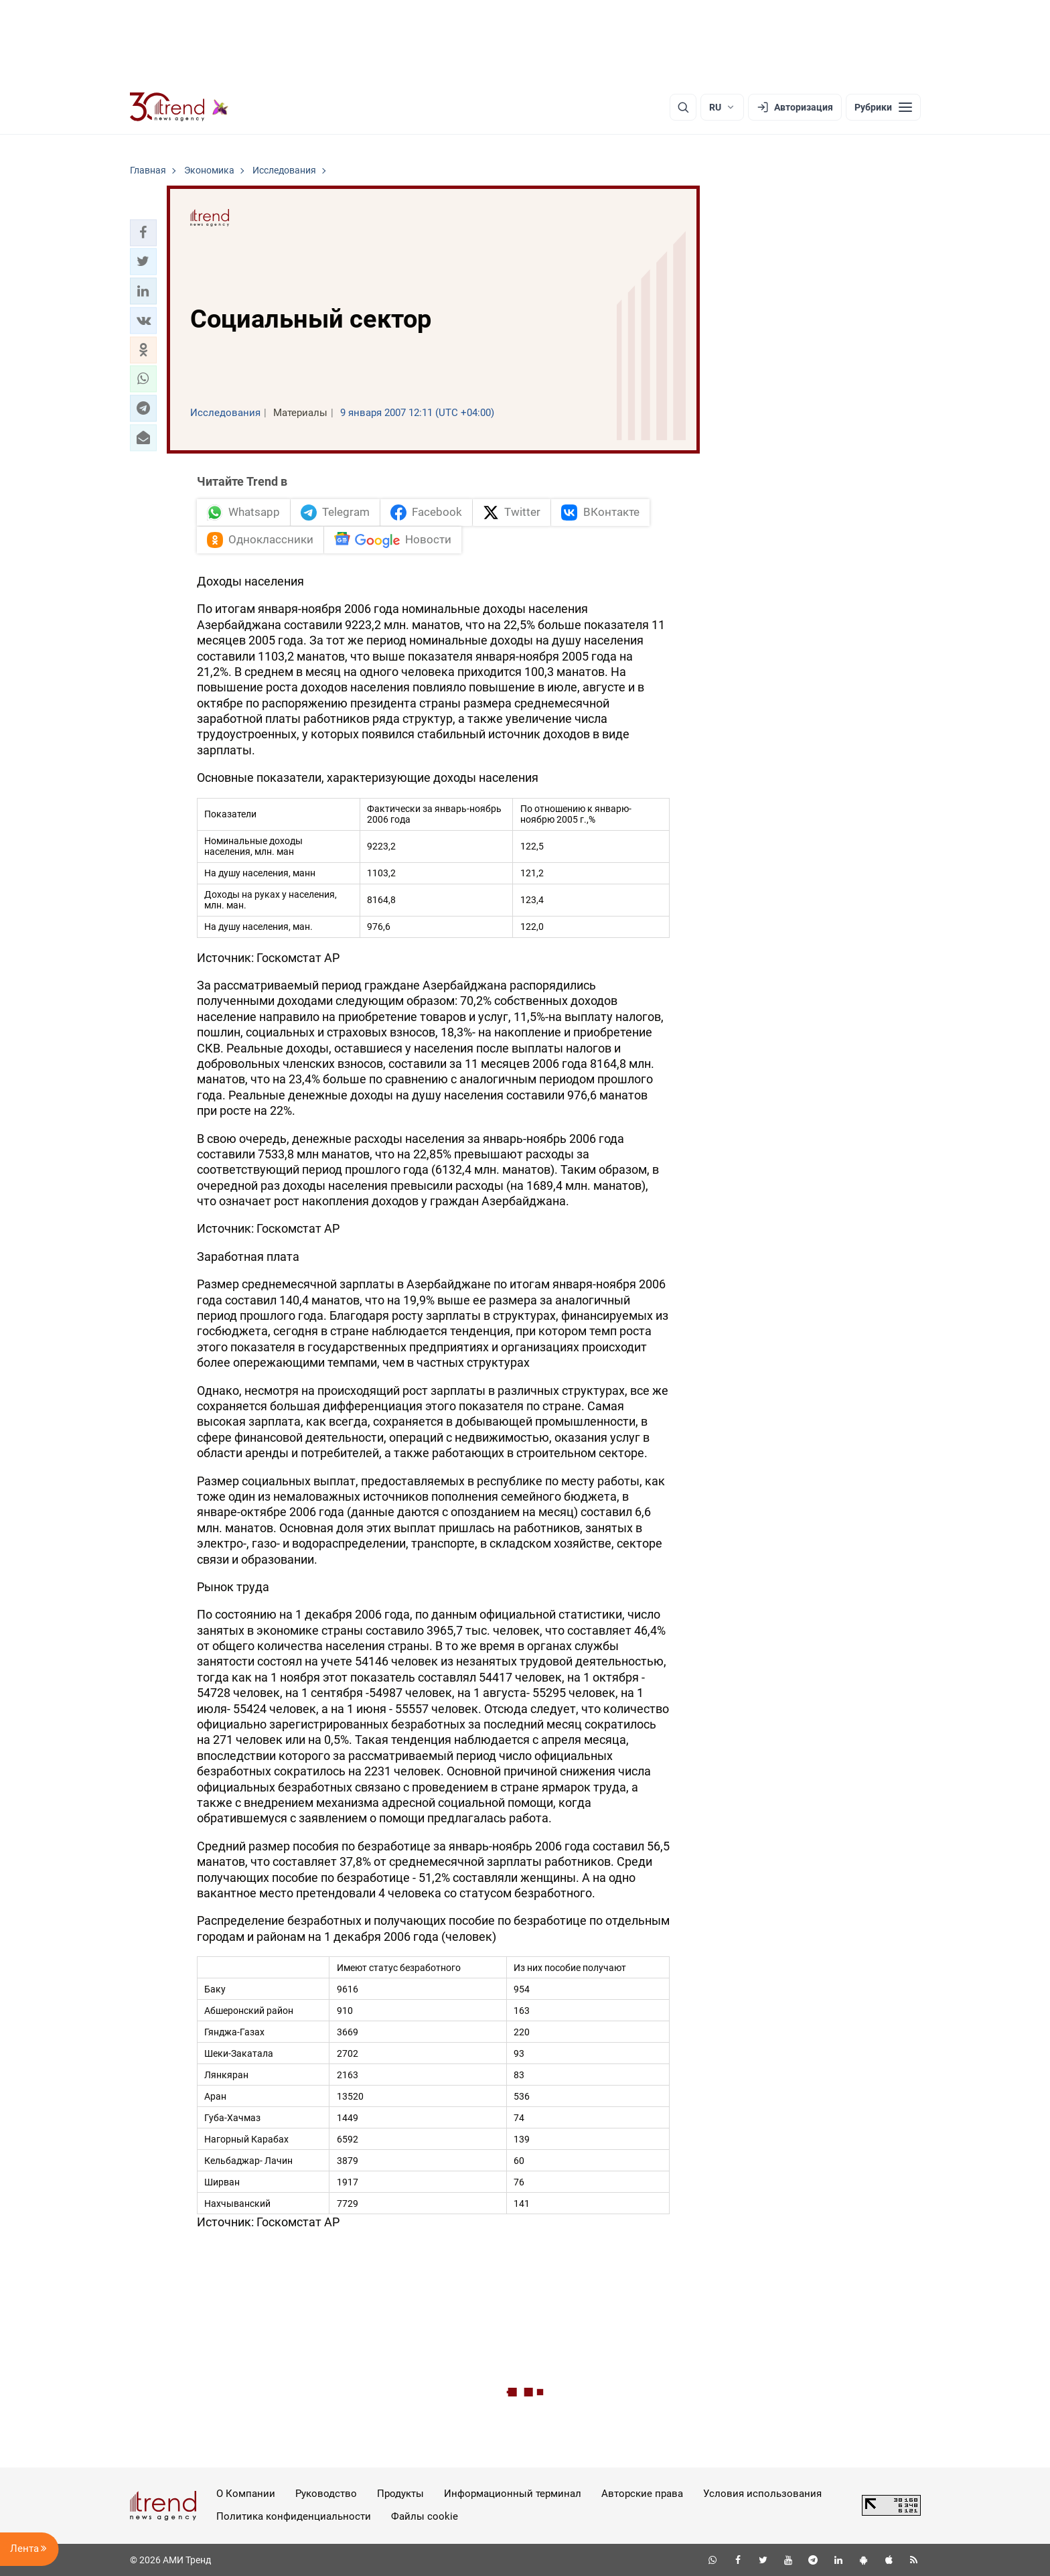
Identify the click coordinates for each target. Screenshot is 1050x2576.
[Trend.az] (179, 107)
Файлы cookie (424, 2516)
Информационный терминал (512, 2494)
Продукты (400, 2494)
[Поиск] (683, 107)
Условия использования (762, 2494)
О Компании (245, 2494)
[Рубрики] (883, 107)
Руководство (326, 2494)
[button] (143, 232)
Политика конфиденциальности (293, 2516)
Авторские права (642, 2494)
